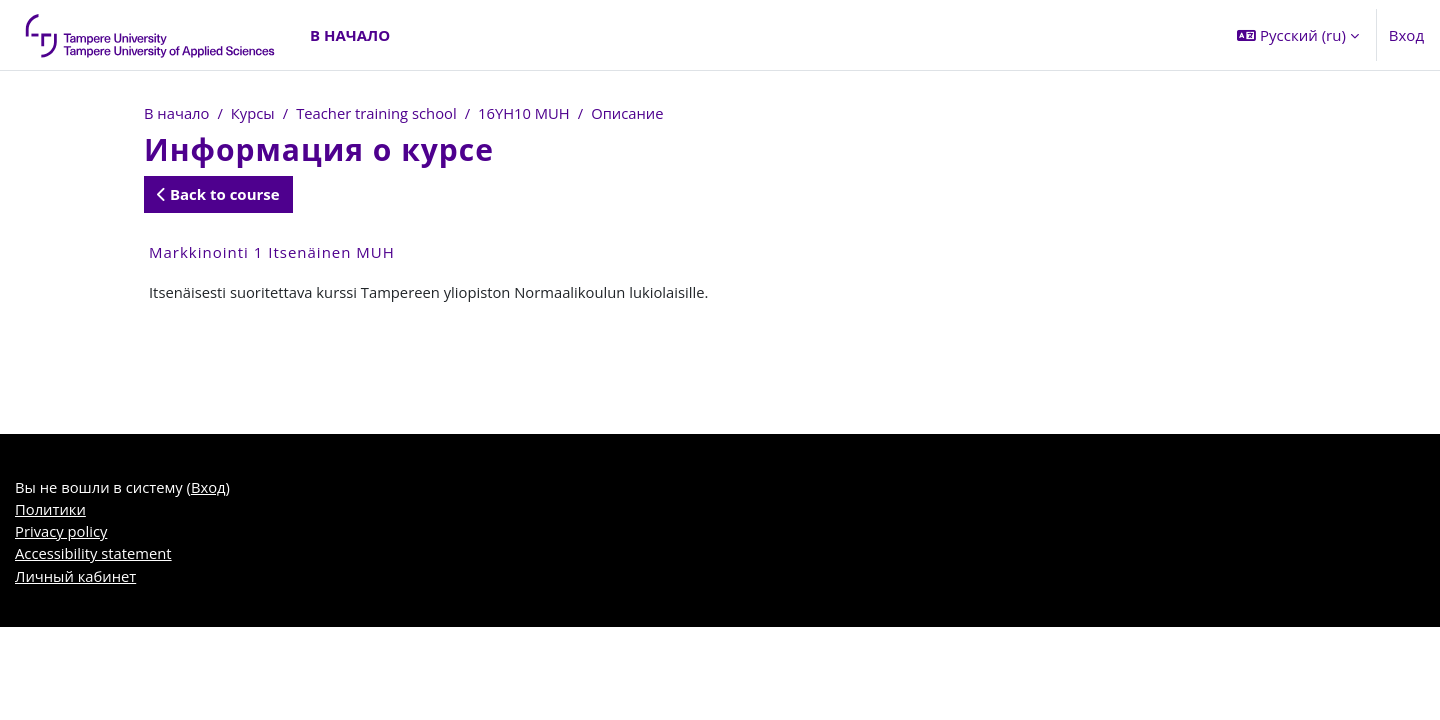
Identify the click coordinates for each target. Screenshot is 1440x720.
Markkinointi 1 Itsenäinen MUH (272, 252)
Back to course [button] (218, 195)
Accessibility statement (94, 556)
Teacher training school (379, 113)
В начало (177, 113)
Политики (51, 511)
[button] (1298, 35)
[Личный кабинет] (151, 35)
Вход (1406, 35)
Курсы (254, 113)
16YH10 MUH (529, 113)
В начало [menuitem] (350, 35)
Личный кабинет (76, 579)
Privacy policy (62, 534)
